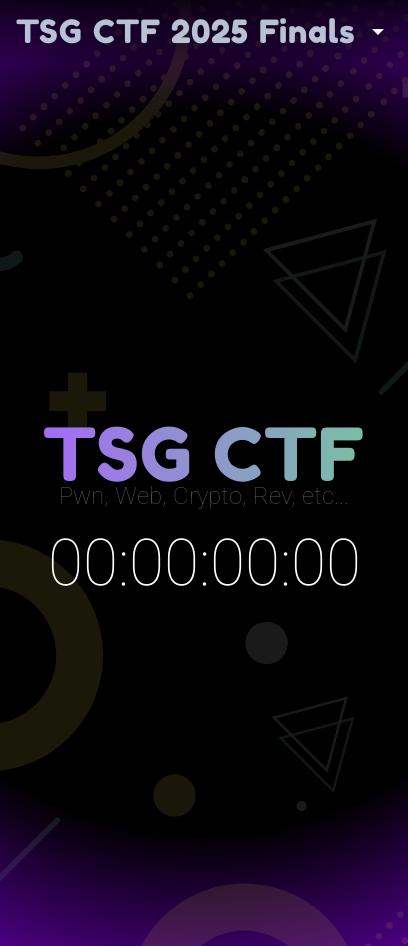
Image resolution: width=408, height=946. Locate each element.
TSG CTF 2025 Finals (186, 31)
